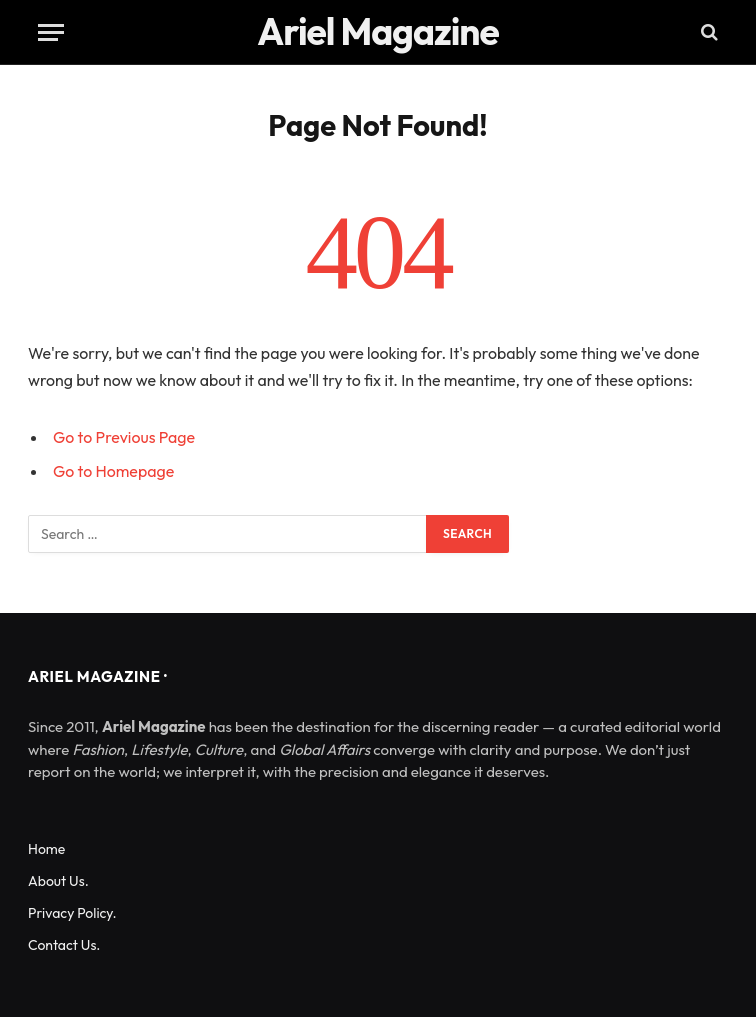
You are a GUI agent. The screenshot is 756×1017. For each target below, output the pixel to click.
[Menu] (51, 32)
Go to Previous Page (124, 437)
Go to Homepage (113, 471)
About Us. (58, 881)
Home (46, 849)
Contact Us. (64, 945)
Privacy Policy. (72, 913)
